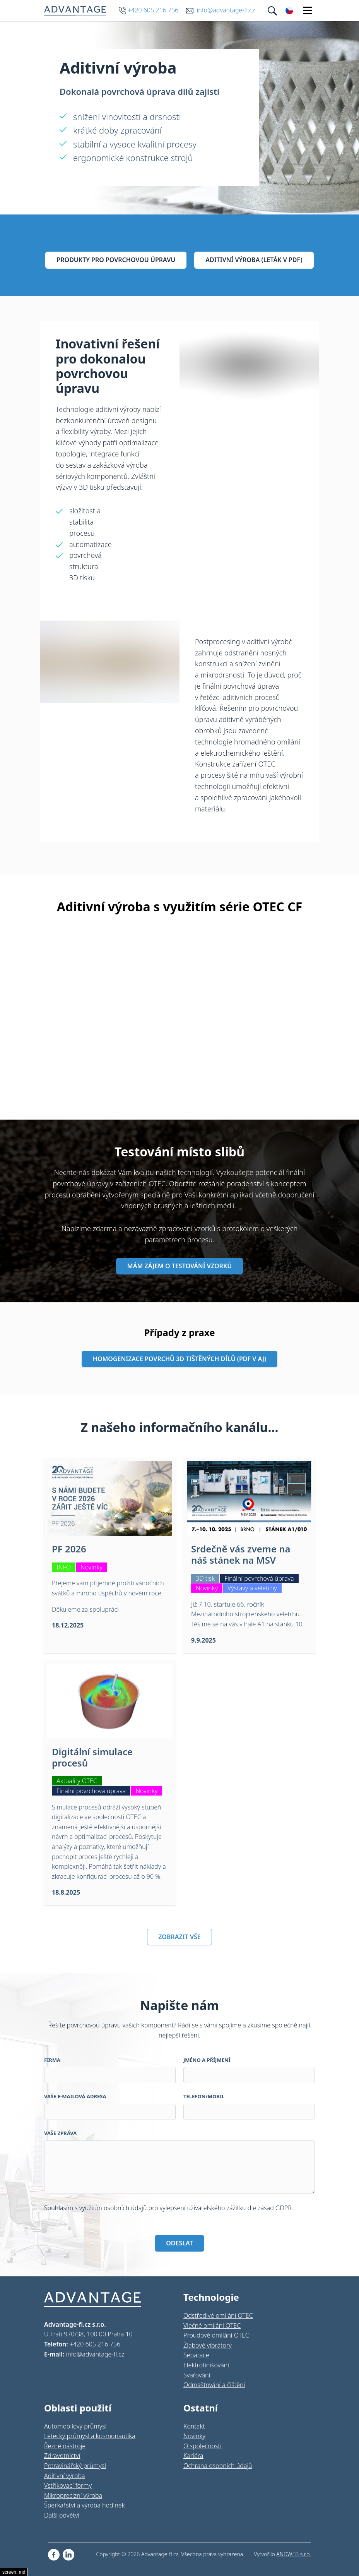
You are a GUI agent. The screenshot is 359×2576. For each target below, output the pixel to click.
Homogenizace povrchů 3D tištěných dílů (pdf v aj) (179, 1359)
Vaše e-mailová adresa (75, 2096)
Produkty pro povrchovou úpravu (115, 260)
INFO (63, 1567)
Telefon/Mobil (203, 2096)
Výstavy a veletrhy (252, 1588)
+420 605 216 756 (153, 10)
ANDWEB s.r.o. (293, 2554)
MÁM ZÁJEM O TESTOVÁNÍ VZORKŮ (179, 1266)
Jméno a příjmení (207, 2059)
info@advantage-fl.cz (226, 10)
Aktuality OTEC (76, 1781)
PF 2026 (69, 1548)
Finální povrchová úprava (259, 1578)
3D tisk (205, 1578)
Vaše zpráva (60, 2133)
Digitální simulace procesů (92, 1757)
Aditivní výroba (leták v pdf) (253, 260)
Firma (52, 2059)
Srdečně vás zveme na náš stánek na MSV (241, 1554)
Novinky (91, 1567)
